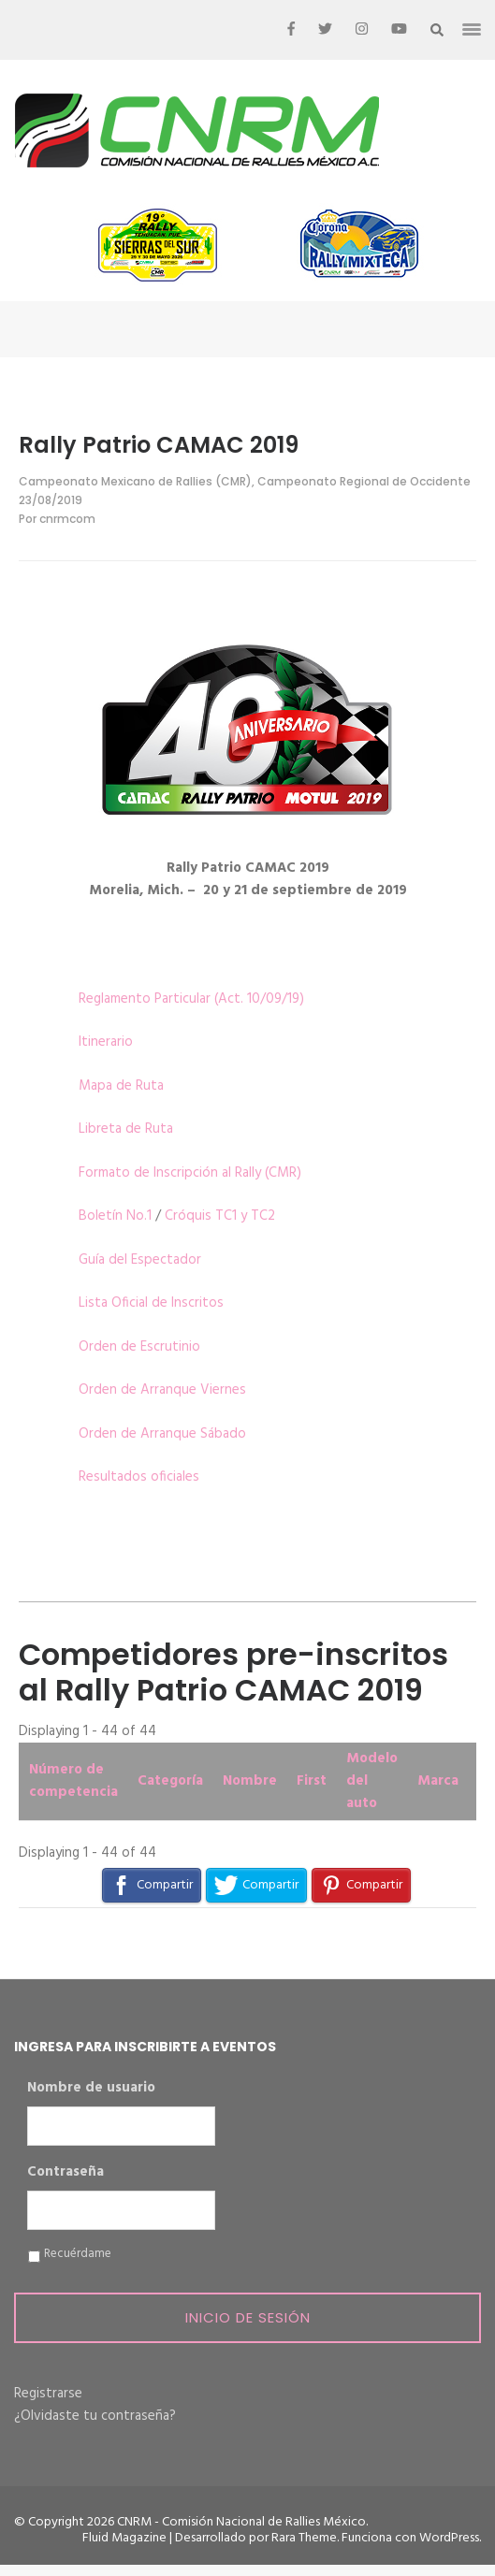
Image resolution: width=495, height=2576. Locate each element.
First (312, 1781)
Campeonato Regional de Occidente (364, 481)
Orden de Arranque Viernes (162, 1390)
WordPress (449, 2538)
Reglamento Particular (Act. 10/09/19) (191, 999)
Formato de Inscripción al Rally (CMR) (190, 1173)
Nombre (250, 1781)
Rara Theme (304, 2538)
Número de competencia (73, 1780)
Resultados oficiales (139, 1477)
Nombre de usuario (91, 2088)
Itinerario (106, 1042)
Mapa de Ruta (121, 1086)
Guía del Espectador (140, 1260)
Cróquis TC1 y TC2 (220, 1216)
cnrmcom (67, 519)
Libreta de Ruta (126, 1129)
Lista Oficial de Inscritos (151, 1303)
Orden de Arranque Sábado (162, 1434)
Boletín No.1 (115, 1216)
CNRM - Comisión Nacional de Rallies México (241, 2522)
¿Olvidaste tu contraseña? (95, 2416)
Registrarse (48, 2393)
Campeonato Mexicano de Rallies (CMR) (135, 481)
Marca (438, 1781)
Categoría (170, 1781)
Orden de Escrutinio (139, 1347)
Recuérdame (77, 2254)
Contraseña (65, 2173)
